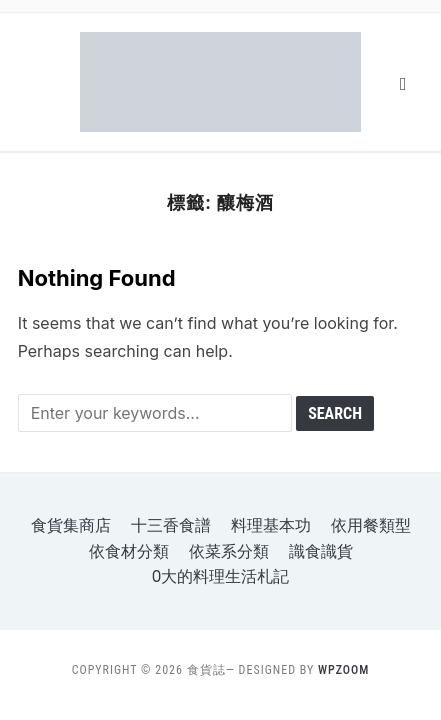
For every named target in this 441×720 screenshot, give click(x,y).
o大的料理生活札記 (221, 576)
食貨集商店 (71, 525)
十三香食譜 (171, 525)
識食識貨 (321, 551)
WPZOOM (343, 670)
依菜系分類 (229, 551)
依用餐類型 (371, 525)
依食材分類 (129, 551)
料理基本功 (271, 525)
